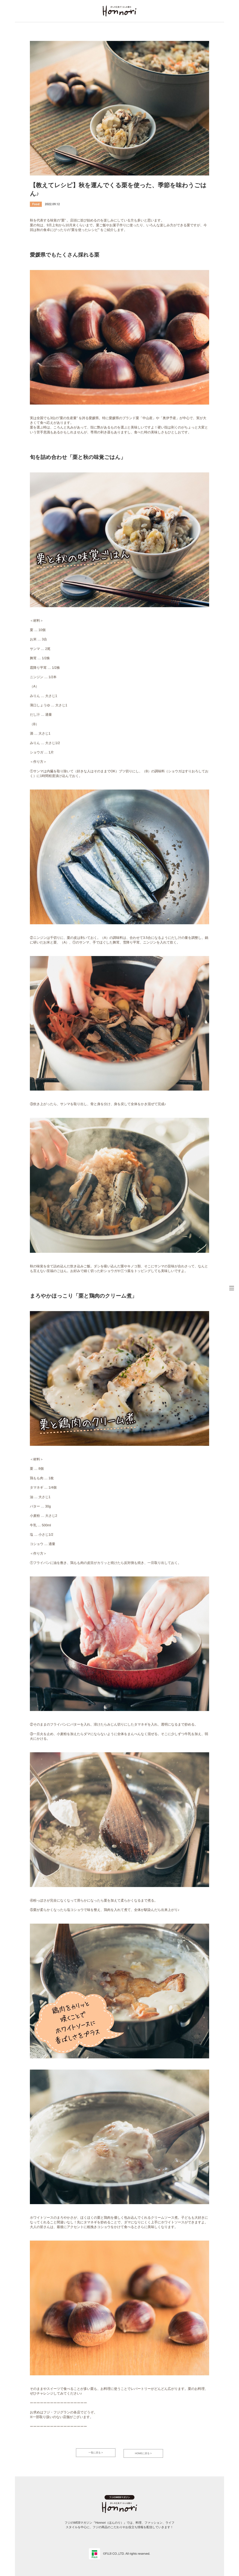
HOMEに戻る (142, 2451)
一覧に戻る (94, 2451)
